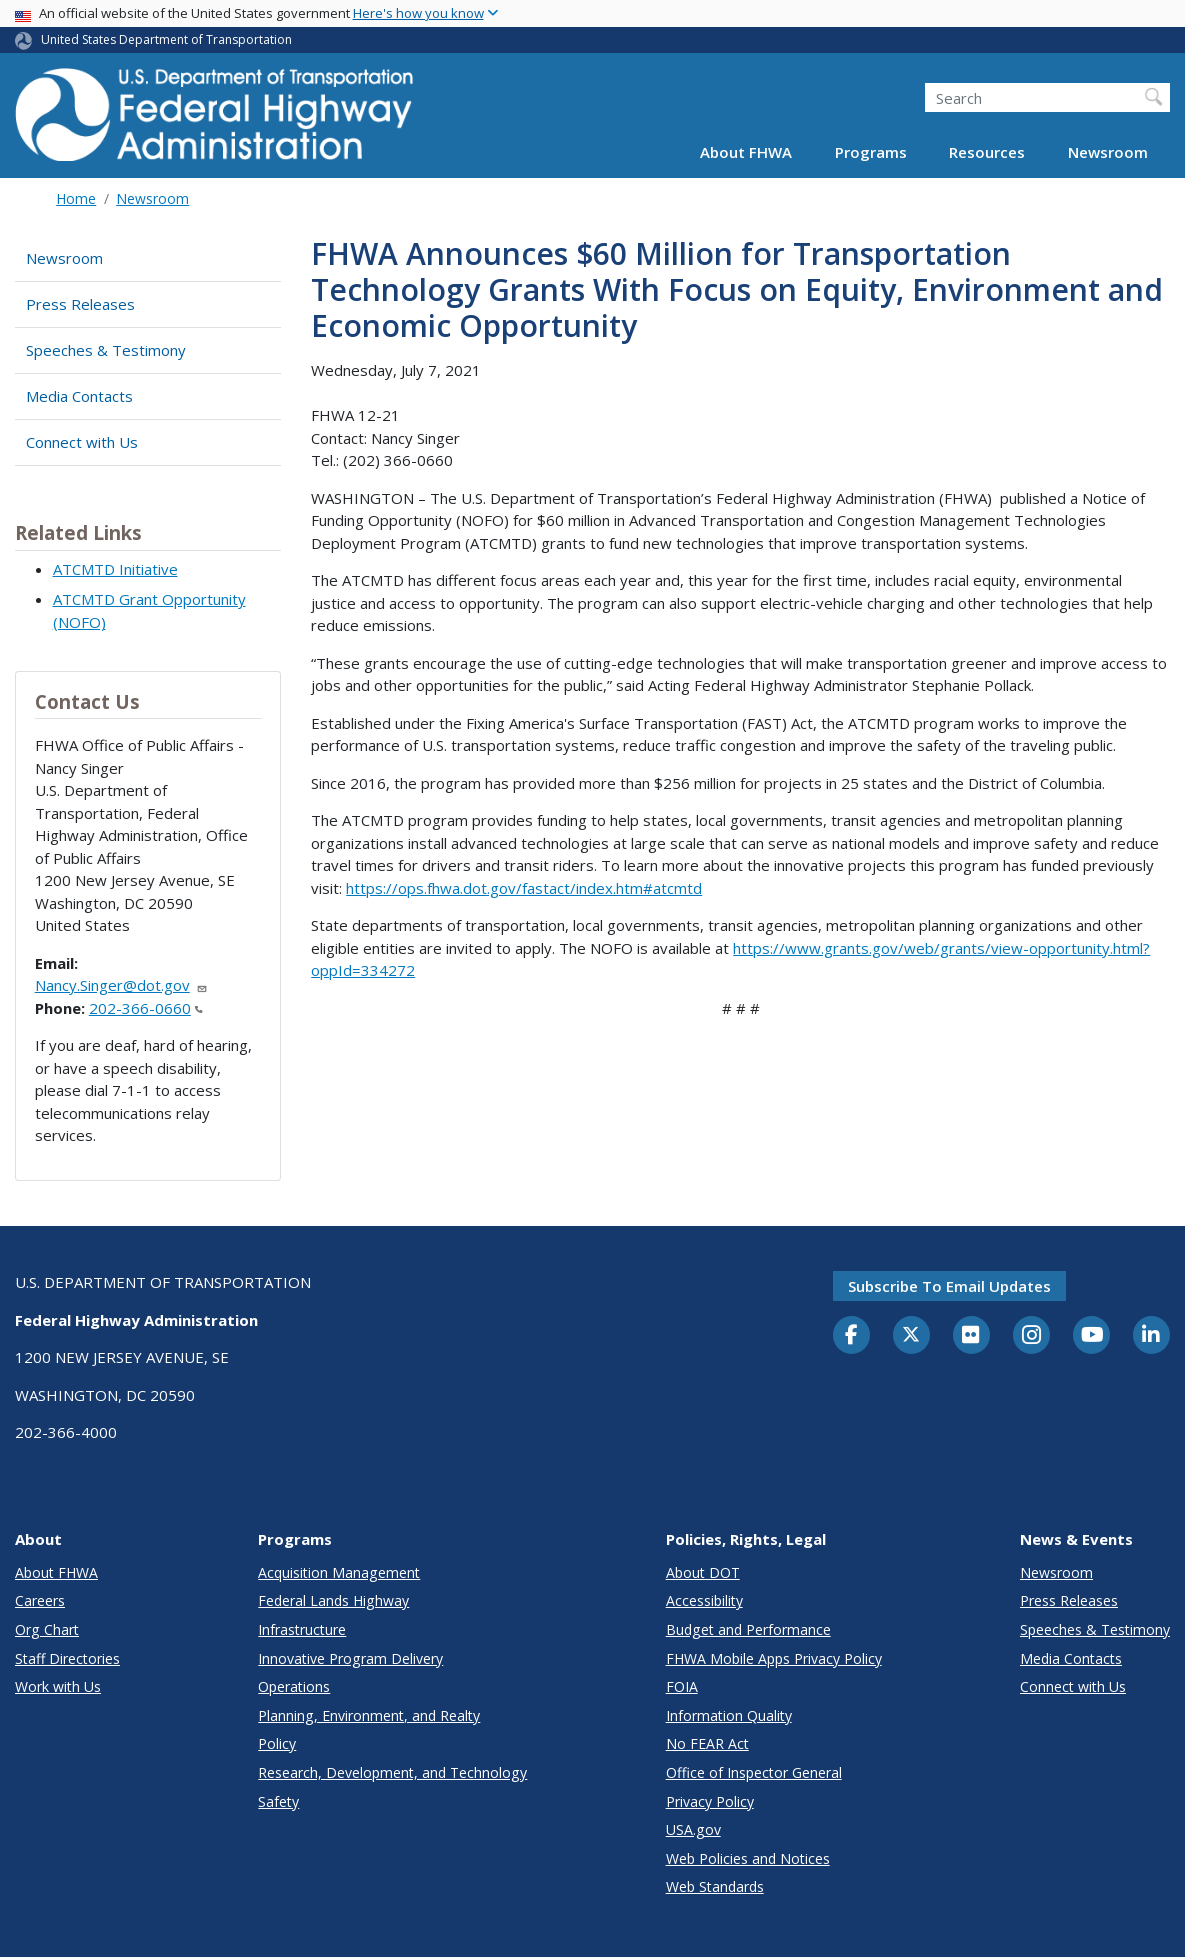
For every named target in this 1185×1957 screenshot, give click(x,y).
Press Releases (80, 304)
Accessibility (704, 1600)
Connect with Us (82, 442)
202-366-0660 (146, 1008)
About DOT (703, 1572)
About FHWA (746, 152)
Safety (278, 1801)
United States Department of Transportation (166, 39)
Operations (294, 1686)
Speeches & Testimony (106, 350)
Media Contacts (79, 396)
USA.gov (693, 1829)
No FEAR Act (707, 1743)
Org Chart (47, 1629)
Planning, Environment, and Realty (369, 1715)
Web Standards (715, 1886)
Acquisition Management (339, 1572)
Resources (987, 152)
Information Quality (729, 1715)
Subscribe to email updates (949, 1286)
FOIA (682, 1686)
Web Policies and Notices (748, 1858)
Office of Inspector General (754, 1772)
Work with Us (58, 1686)
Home (76, 198)
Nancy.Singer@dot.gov (121, 985)
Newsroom (1108, 152)
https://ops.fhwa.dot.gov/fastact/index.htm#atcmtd (524, 888)
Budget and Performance (748, 1629)
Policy (277, 1743)
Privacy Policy (710, 1801)
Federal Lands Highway (333, 1600)
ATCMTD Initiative (115, 569)
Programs (871, 152)
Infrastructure (302, 1629)
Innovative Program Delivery (350, 1658)
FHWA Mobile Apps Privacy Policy (774, 1658)
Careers (40, 1600)
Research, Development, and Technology (392, 1772)
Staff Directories (67, 1658)
